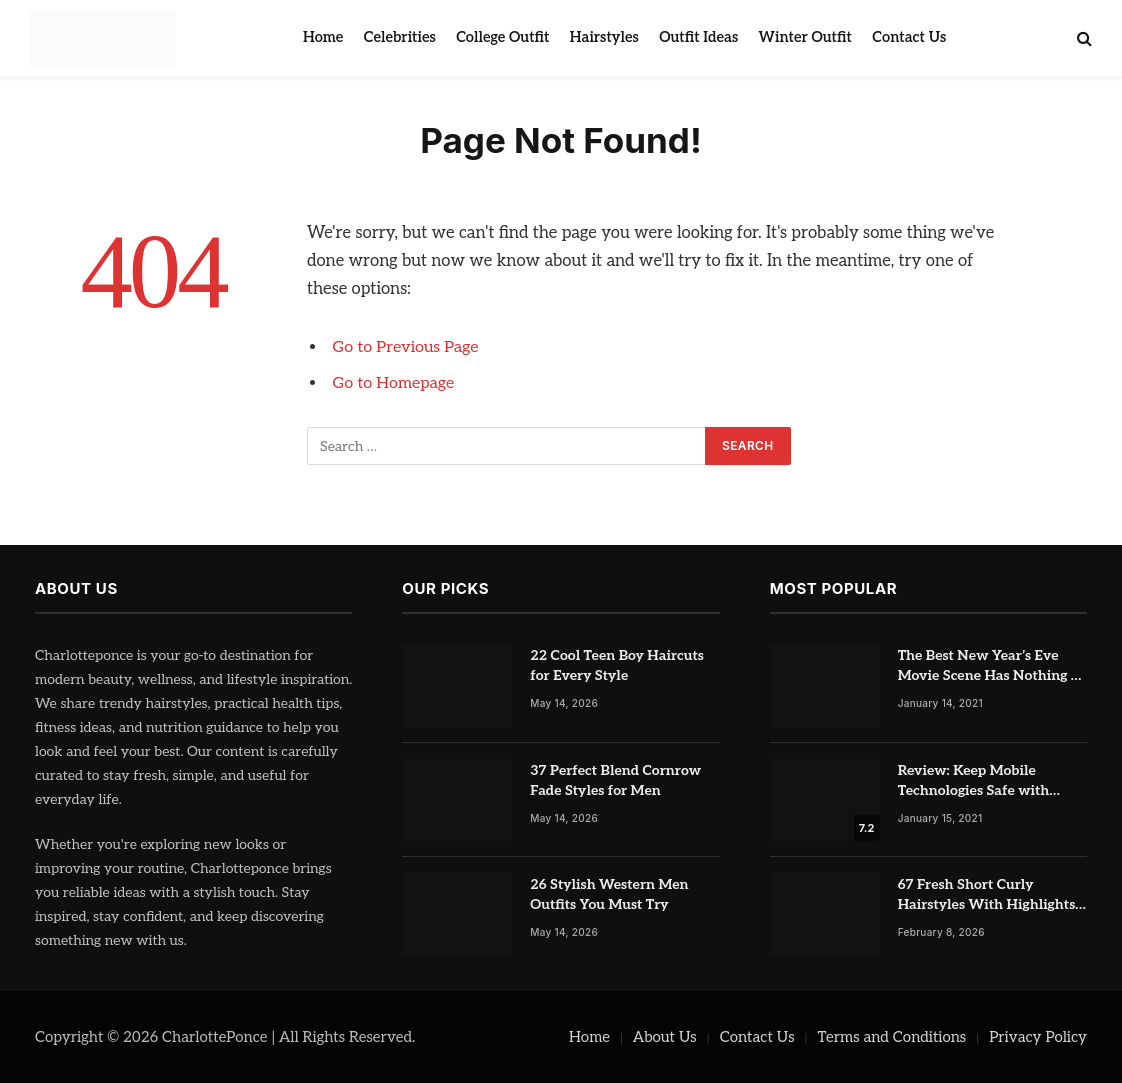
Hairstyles (604, 37)
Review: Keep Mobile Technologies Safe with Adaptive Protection (974, 781)
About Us (665, 1037)
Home (323, 37)
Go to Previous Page (408, 347)
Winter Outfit (805, 37)
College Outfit (502, 37)
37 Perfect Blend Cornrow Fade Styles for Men (615, 780)
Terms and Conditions (892, 1037)
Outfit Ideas (698, 37)
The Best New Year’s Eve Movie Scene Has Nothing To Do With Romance (992, 666)
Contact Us (909, 37)
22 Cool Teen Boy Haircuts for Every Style (617, 665)
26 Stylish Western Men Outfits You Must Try (609, 894)
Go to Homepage (396, 383)
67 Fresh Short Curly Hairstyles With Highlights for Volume (987, 895)
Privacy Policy (1038, 1037)
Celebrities (400, 37)
